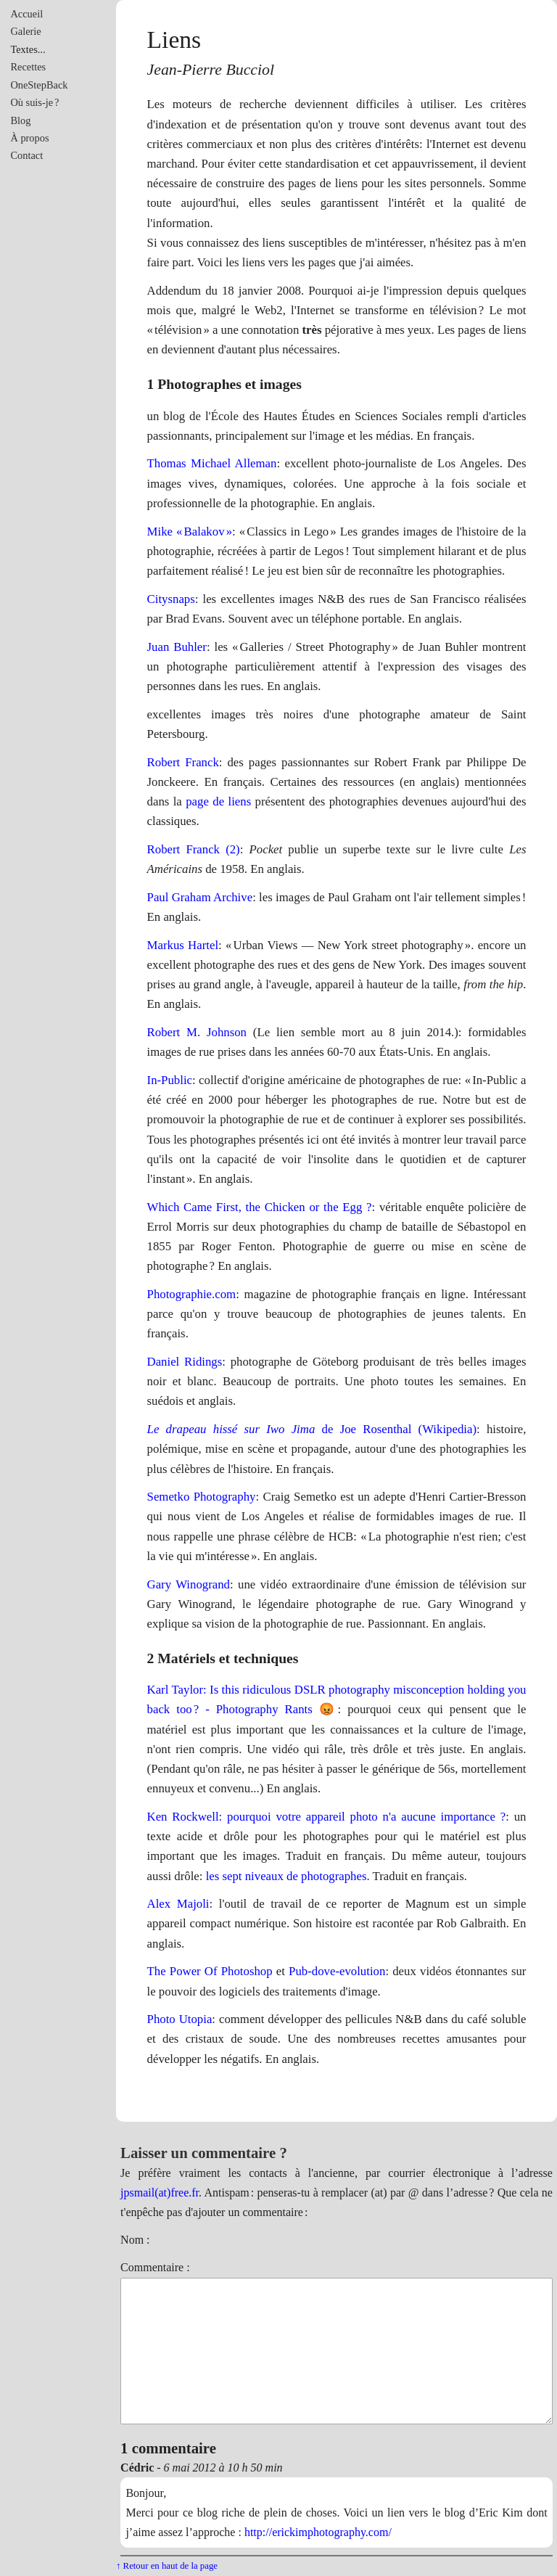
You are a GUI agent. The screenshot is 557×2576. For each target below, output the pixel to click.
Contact (26, 155)
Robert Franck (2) (193, 849)
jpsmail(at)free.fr (159, 2192)
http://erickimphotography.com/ (318, 2532)
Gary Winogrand (188, 1584)
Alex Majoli (178, 1904)
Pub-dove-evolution (337, 1971)
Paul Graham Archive (200, 897)
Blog (20, 120)
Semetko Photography (201, 1497)
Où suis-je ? (34, 102)
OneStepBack (38, 85)
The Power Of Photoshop (210, 1971)
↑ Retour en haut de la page (167, 2566)
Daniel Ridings (185, 1362)
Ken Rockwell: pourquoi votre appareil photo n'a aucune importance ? (326, 1817)
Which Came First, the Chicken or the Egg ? (259, 1207)
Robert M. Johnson (197, 1032)
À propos (29, 138)
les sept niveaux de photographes (286, 1876)
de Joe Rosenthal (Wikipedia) (311, 1429)
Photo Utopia (180, 2019)
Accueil (26, 14)
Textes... (27, 49)
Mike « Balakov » (189, 531)
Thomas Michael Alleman (212, 463)
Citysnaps (171, 599)
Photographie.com (191, 1294)
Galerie (25, 31)
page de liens (218, 801)
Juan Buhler (177, 647)
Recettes (28, 67)
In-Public (169, 1080)
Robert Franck (183, 762)
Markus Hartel (183, 945)
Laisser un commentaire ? (203, 2152)
